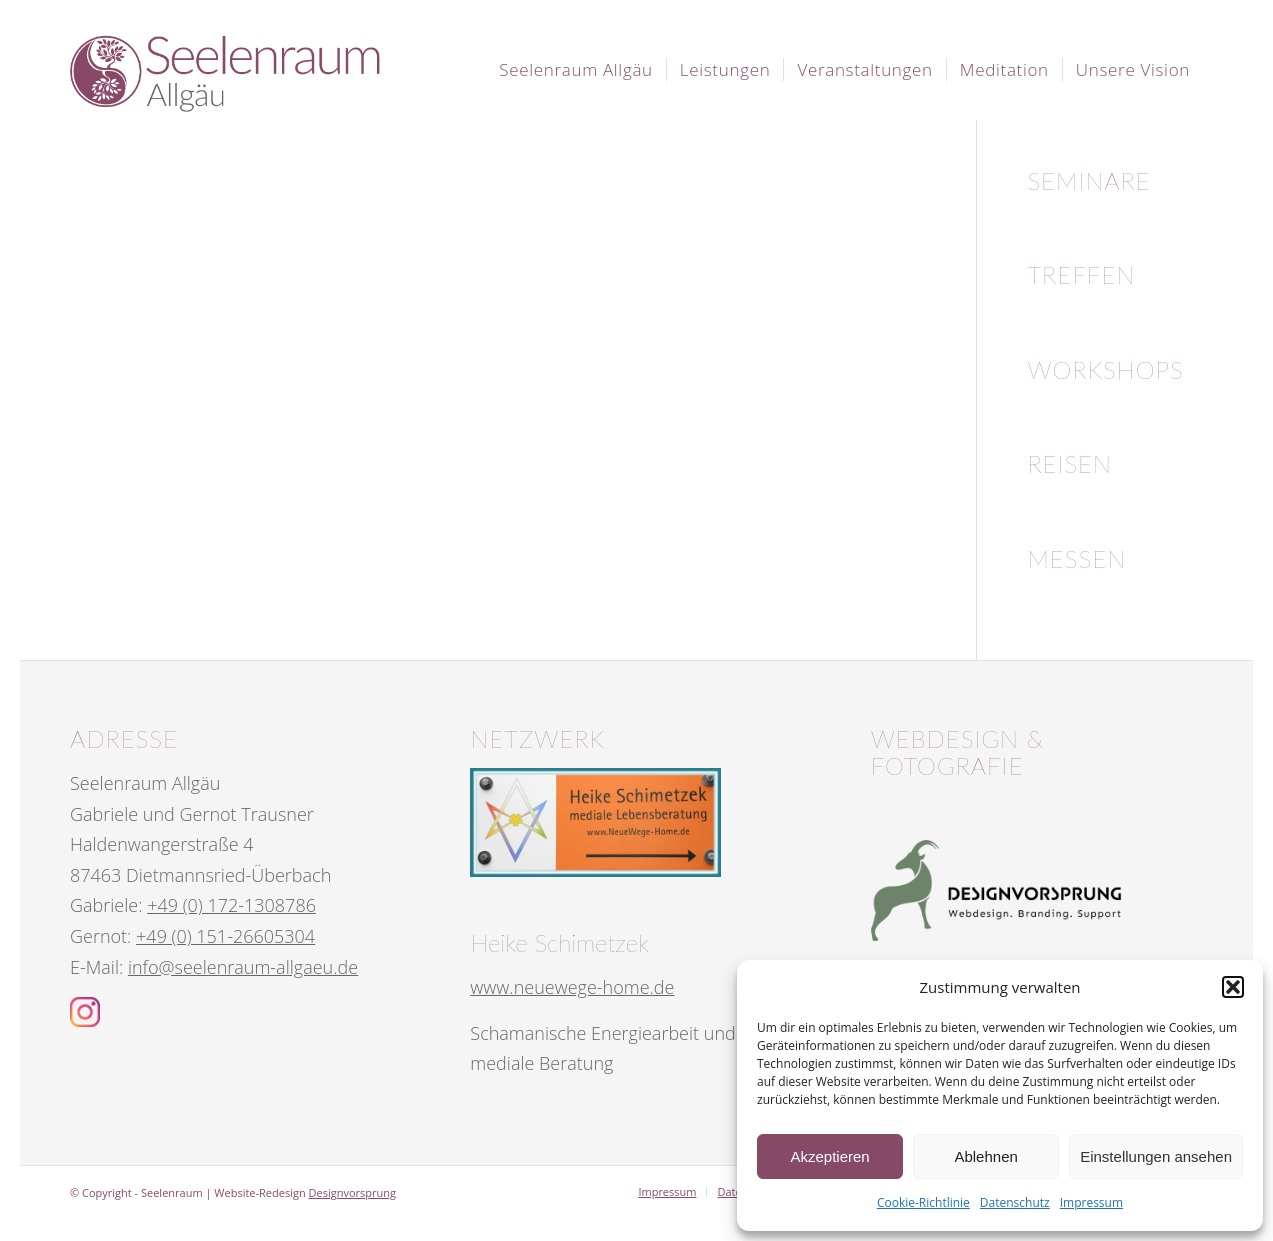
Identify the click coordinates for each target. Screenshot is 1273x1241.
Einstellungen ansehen (1156, 1156)
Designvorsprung (352, 1192)
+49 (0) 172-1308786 (231, 905)
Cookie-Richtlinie (923, 1202)
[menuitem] (576, 70)
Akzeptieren (829, 1156)
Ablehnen (985, 1156)
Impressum (1091, 1202)
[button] (1233, 987)
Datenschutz (1015, 1202)
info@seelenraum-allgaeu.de (243, 967)
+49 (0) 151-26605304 (225, 936)
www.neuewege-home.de (572, 987)
